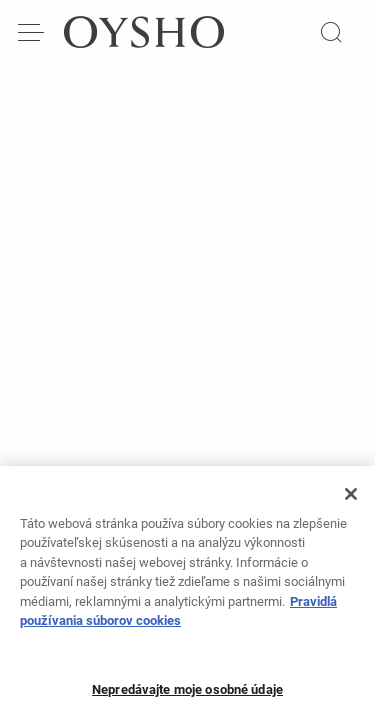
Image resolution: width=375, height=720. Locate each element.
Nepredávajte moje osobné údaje (187, 695)
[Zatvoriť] (351, 500)
